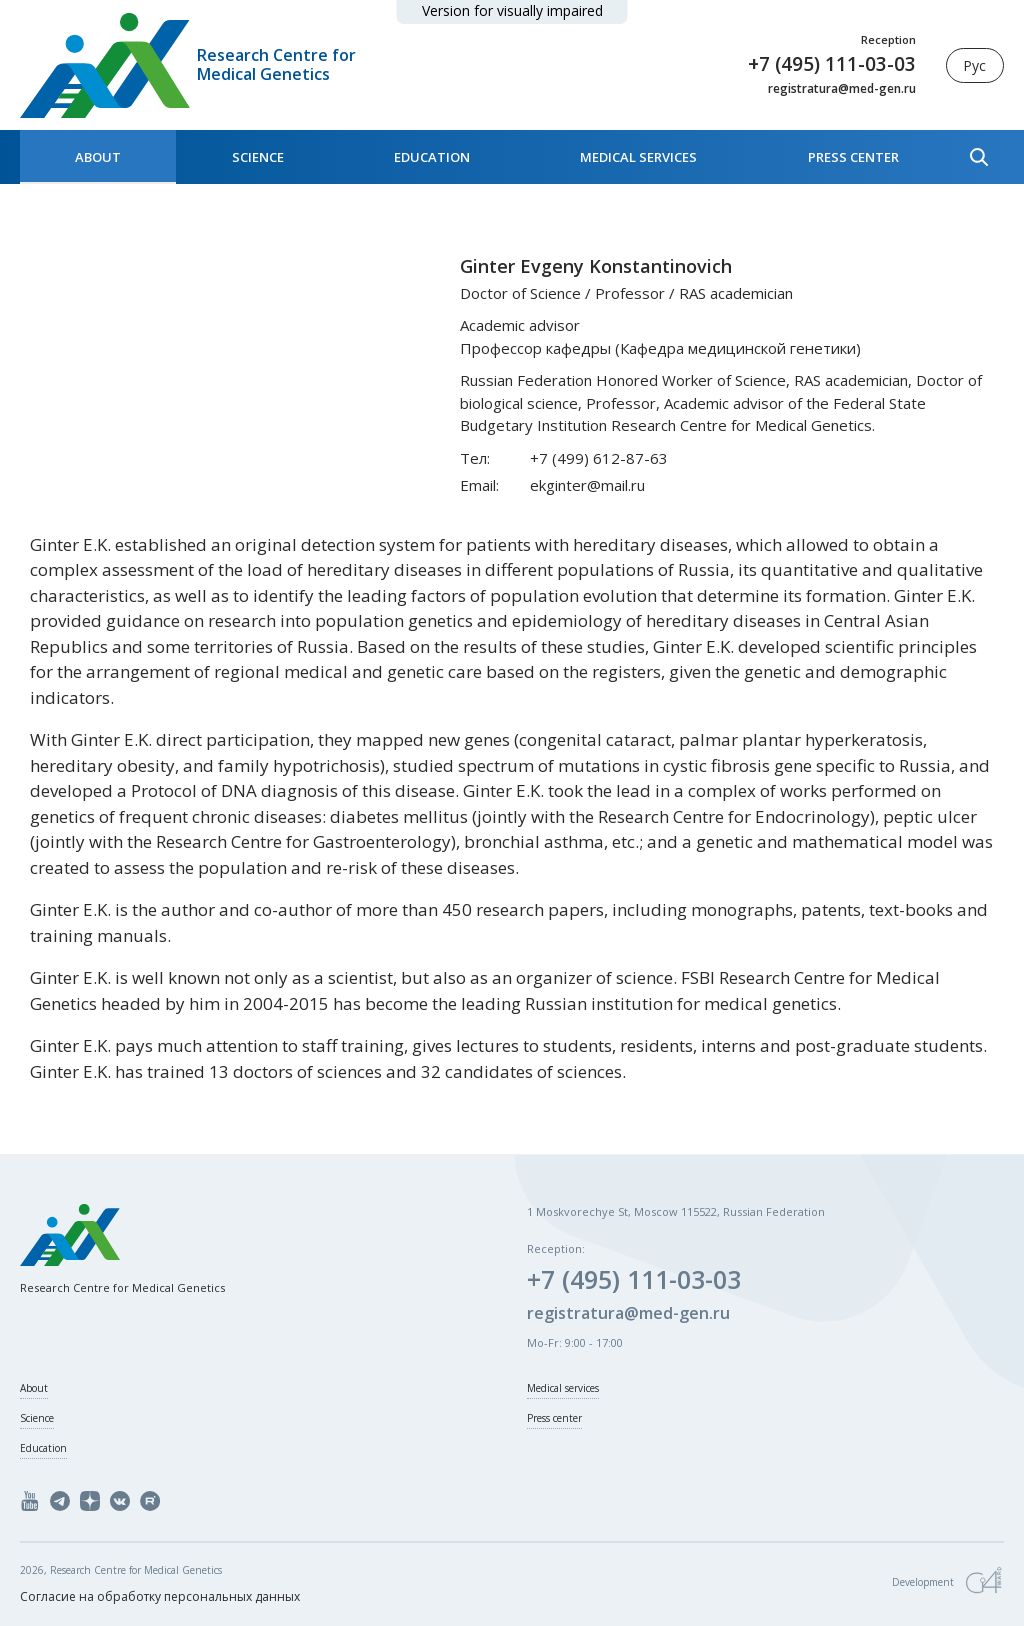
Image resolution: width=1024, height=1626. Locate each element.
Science (258, 157)
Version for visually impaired (512, 10)
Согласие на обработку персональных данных (160, 1596)
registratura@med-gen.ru (842, 89)
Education (432, 157)
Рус (974, 65)
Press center (853, 157)
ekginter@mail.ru (587, 485)
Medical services (638, 157)
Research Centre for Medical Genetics (276, 65)
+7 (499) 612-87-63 (599, 458)
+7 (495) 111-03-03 (832, 64)
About (98, 157)
